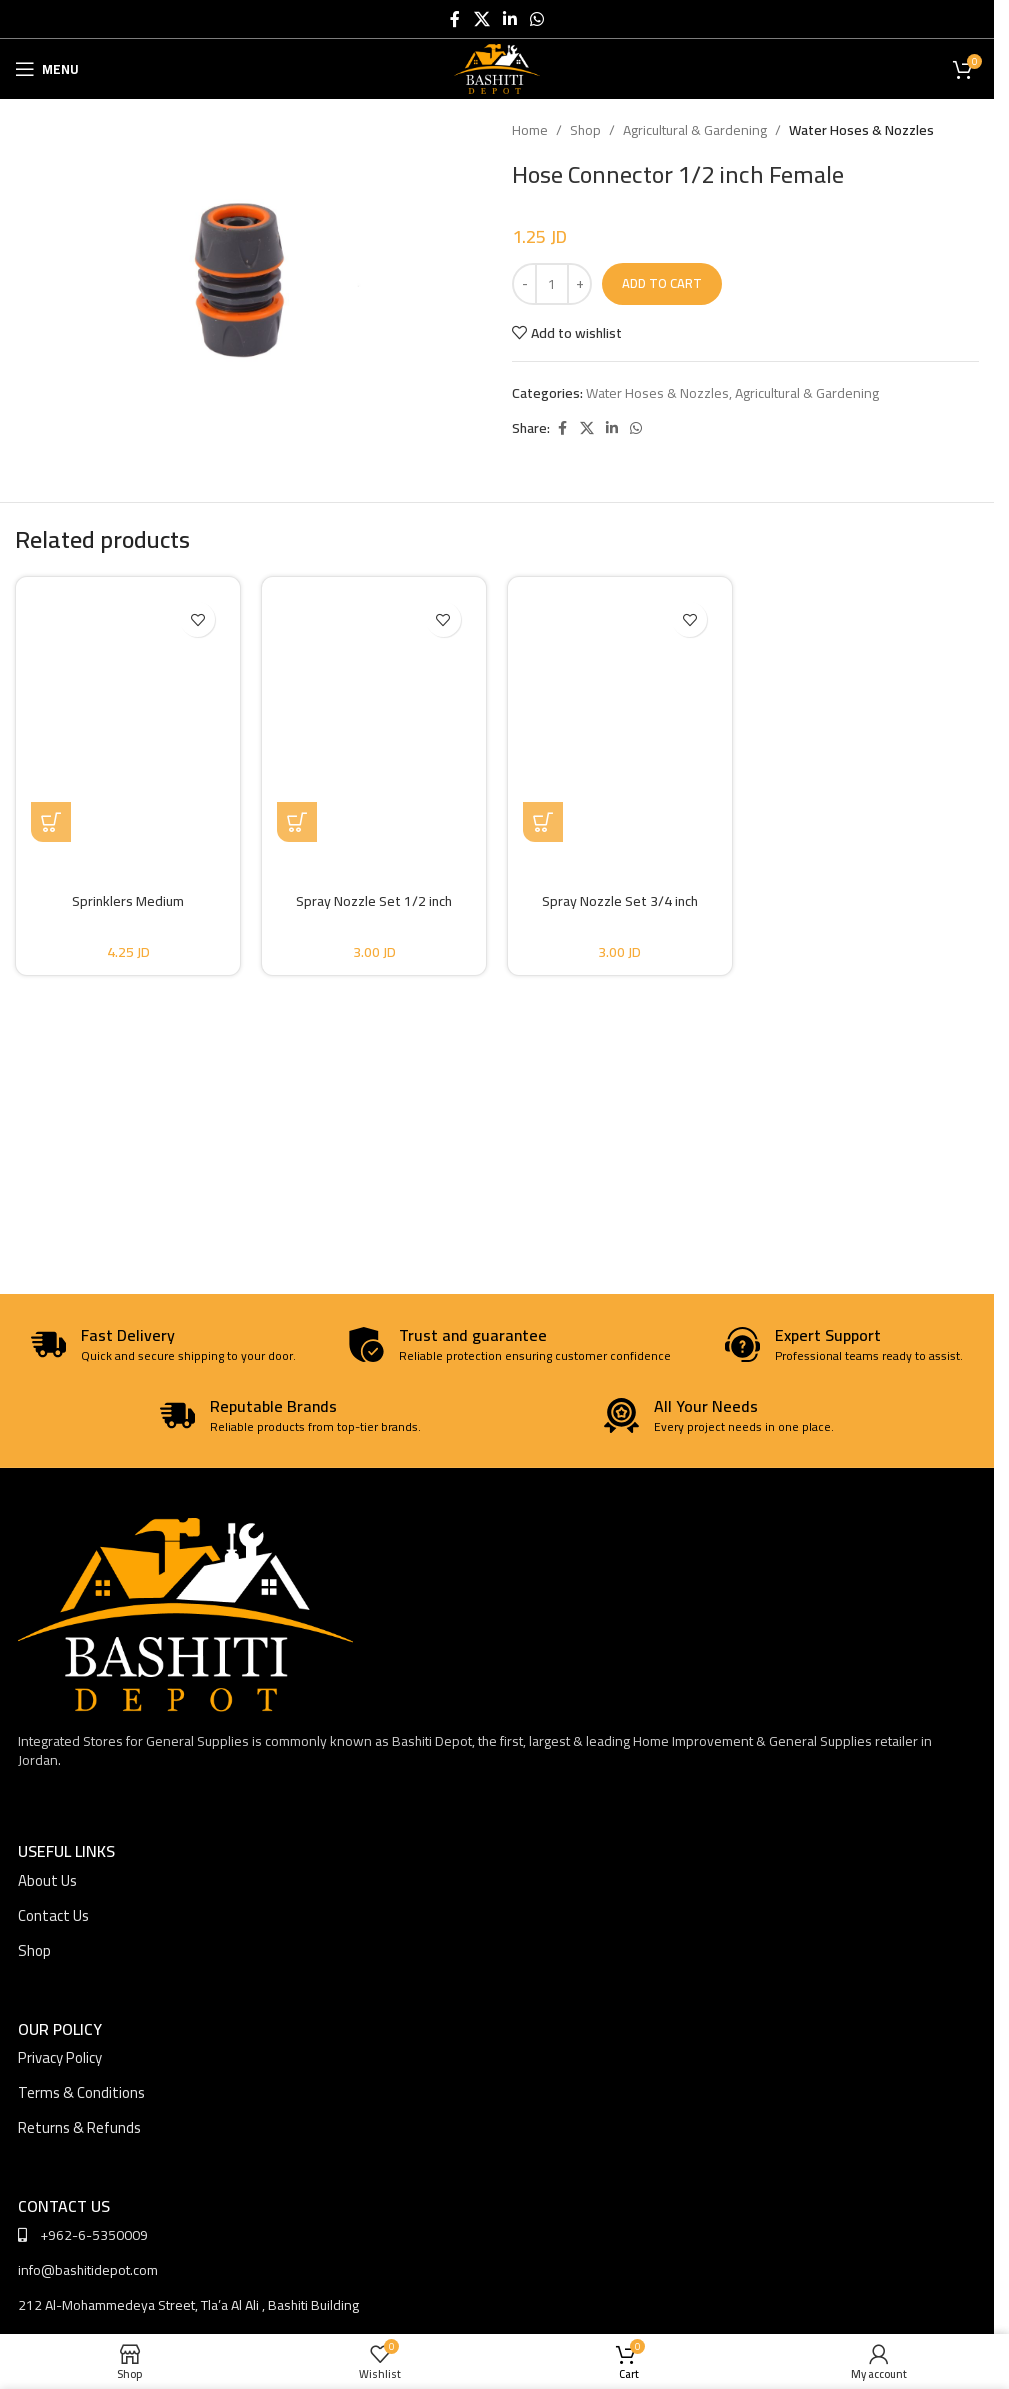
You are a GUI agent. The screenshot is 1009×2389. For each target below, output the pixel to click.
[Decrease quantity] (524, 284)
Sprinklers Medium (128, 901)
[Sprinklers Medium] (128, 717)
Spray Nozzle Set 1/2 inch (374, 901)
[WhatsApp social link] (537, 19)
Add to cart (662, 283)
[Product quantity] (552, 284)
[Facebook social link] (455, 19)
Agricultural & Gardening (695, 130)
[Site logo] (497, 68)
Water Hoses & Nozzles (861, 130)
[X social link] (481, 19)
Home (530, 130)
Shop (585, 130)
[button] (51, 822)
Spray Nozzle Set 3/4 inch (620, 901)
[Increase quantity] (579, 284)
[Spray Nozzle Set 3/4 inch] (620, 717)
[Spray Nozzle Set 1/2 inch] (374, 717)
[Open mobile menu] (47, 69)
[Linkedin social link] (509, 19)
